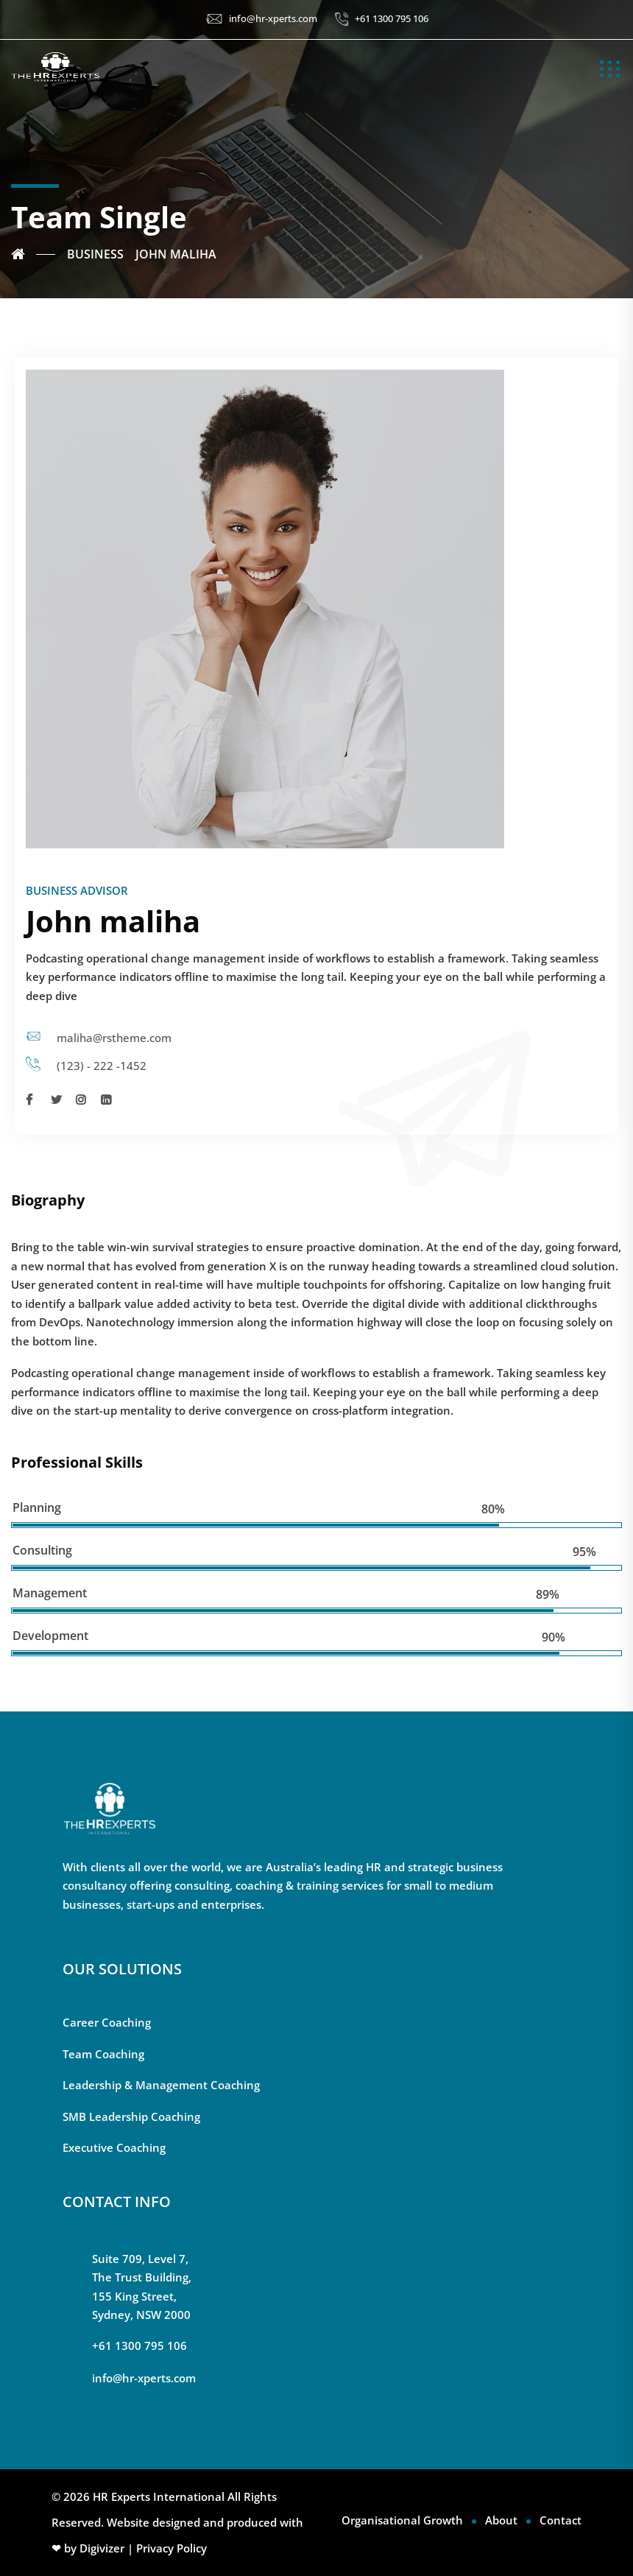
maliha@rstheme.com (114, 1037)
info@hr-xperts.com (273, 18)
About (501, 2520)
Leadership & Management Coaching (161, 2084)
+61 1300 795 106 (391, 18)
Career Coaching (107, 2022)
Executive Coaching (114, 2147)
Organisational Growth (402, 2520)
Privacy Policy (171, 2548)
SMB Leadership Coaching (131, 2116)
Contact (560, 2520)
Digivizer (101, 2548)
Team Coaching (103, 2054)
